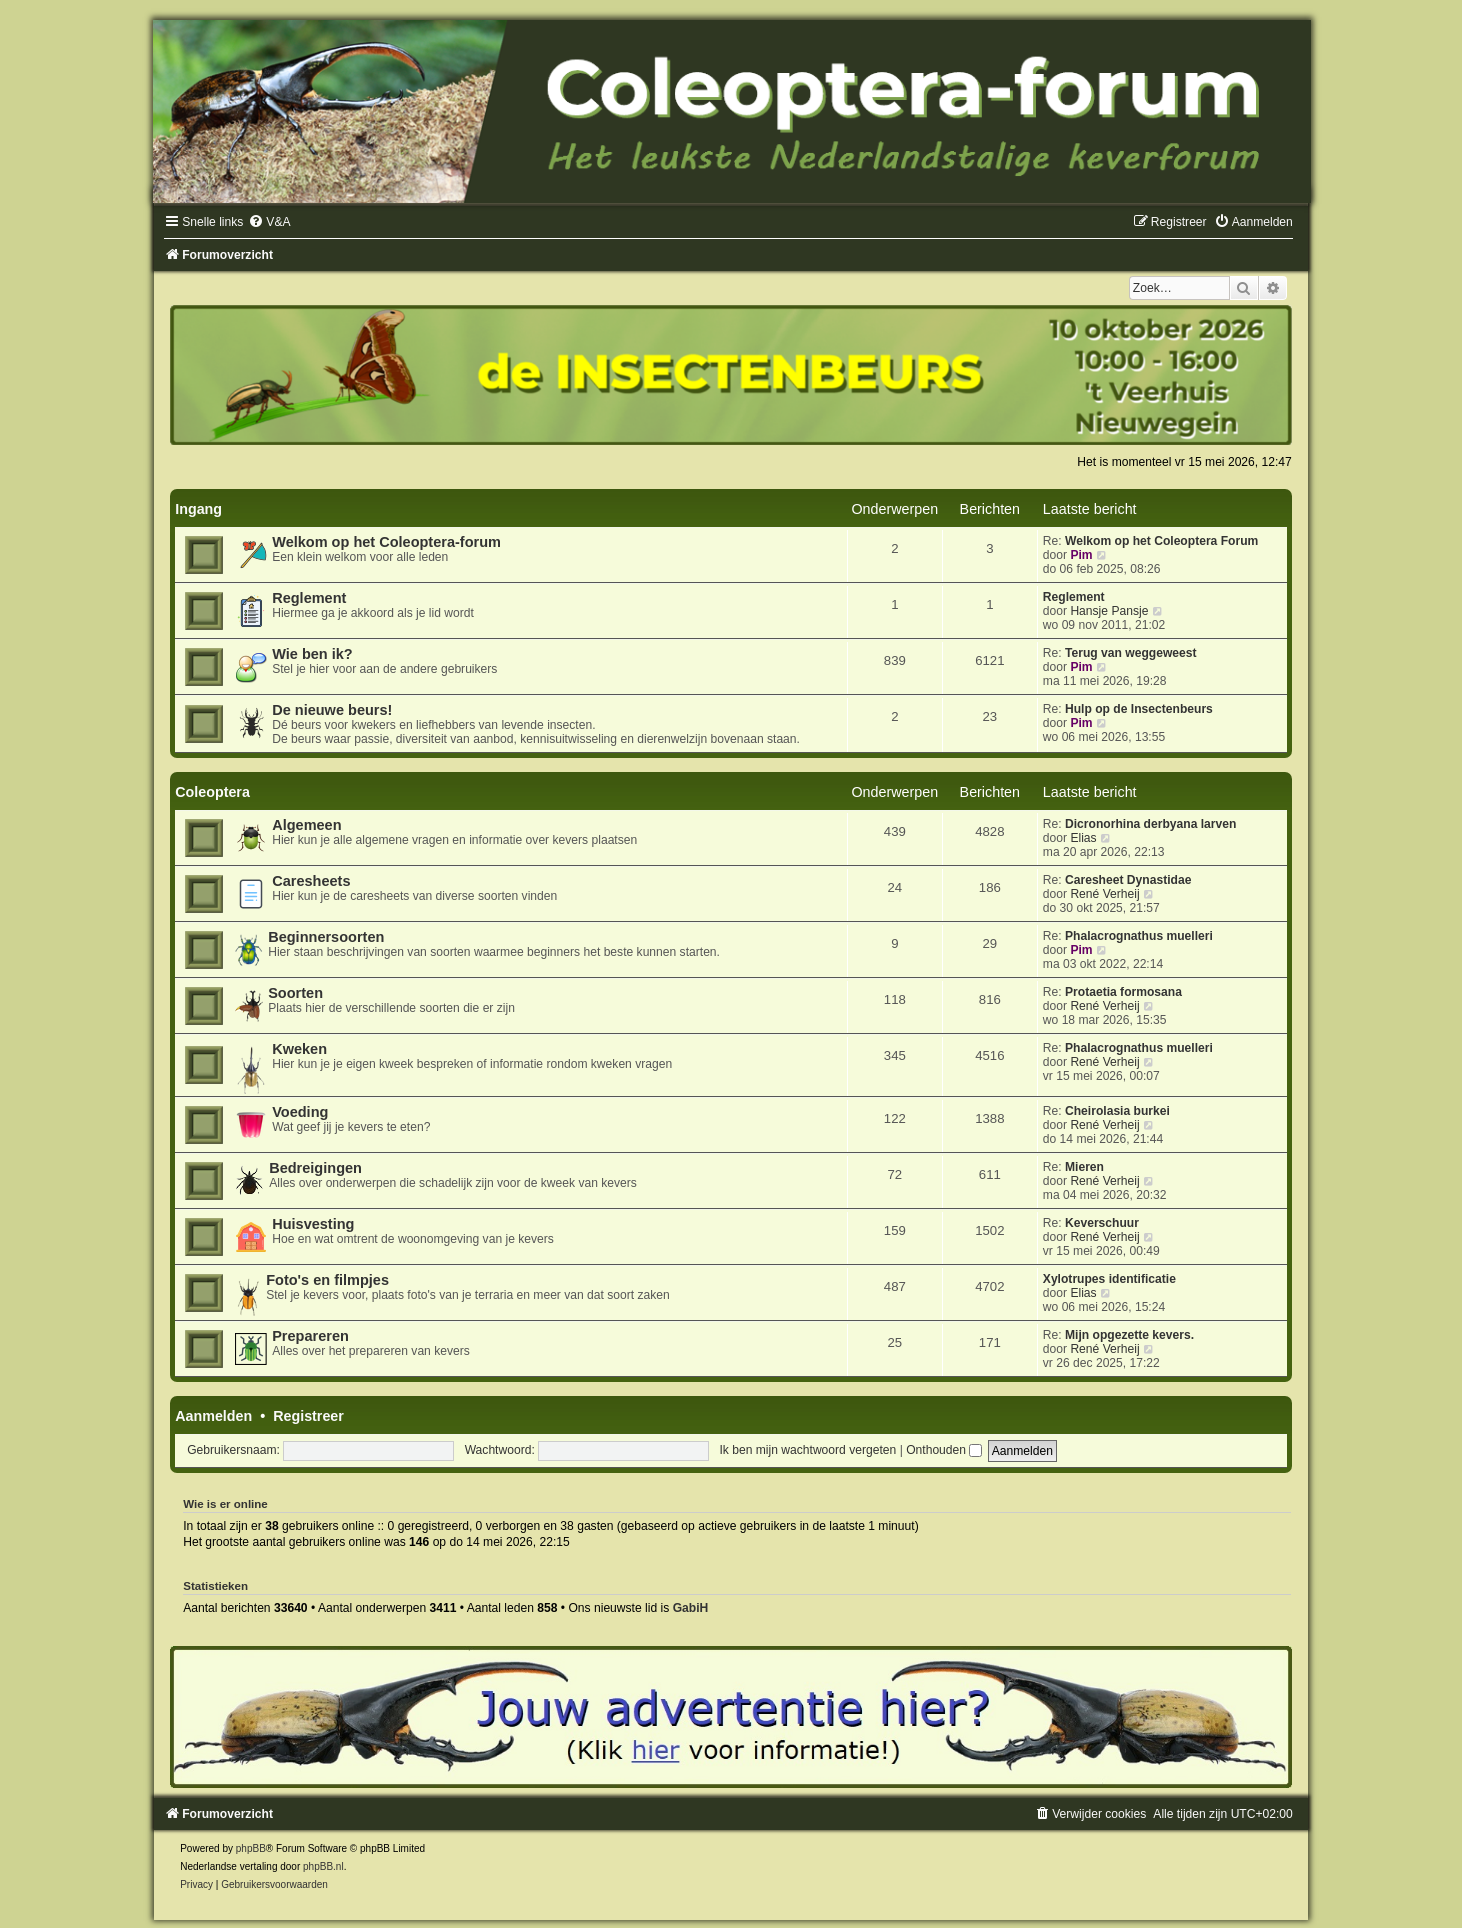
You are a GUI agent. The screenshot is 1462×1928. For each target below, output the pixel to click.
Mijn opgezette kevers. (1129, 1335)
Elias (1083, 838)
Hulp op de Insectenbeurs (1139, 709)
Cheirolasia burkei (1117, 1111)
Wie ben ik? (312, 654)
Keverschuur (1102, 1223)
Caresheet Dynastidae (1128, 880)
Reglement (309, 598)
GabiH (691, 1608)
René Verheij (1104, 894)
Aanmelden (213, 1416)
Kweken (299, 1049)
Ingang (198, 509)
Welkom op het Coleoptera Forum (1161, 541)
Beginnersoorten (326, 937)
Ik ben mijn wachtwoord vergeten (807, 1450)
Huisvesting (313, 1224)
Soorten (295, 993)
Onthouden (944, 1450)
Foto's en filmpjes (327, 1280)
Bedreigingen (315, 1168)
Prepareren (310, 1336)
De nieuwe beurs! (332, 710)
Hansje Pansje (1109, 611)
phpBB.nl (323, 1866)
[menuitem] (269, 222)
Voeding (300, 1112)
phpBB (251, 1848)
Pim (1081, 555)
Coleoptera (212, 792)
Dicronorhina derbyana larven (1150, 824)
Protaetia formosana (1123, 992)
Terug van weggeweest (1131, 653)
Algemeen (306, 825)
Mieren (1084, 1167)
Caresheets (311, 881)
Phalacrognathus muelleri (1139, 936)
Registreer (308, 1416)
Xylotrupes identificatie (1109, 1279)
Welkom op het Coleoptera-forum (386, 542)
